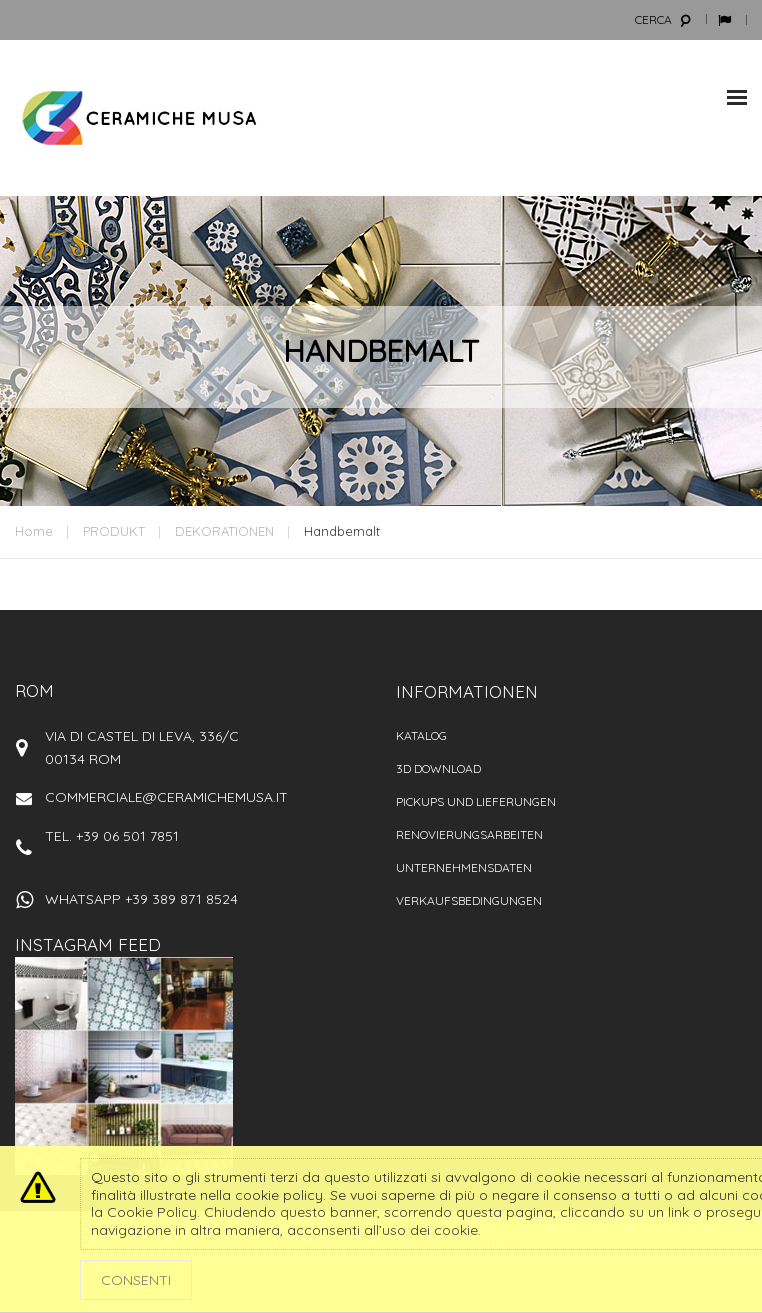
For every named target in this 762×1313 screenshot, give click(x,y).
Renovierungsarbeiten (469, 834)
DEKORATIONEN (224, 531)
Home (34, 531)
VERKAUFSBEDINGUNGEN (469, 900)
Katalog (421, 735)
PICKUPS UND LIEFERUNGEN (476, 801)
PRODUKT (114, 531)
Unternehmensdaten (464, 867)
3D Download (438, 768)
